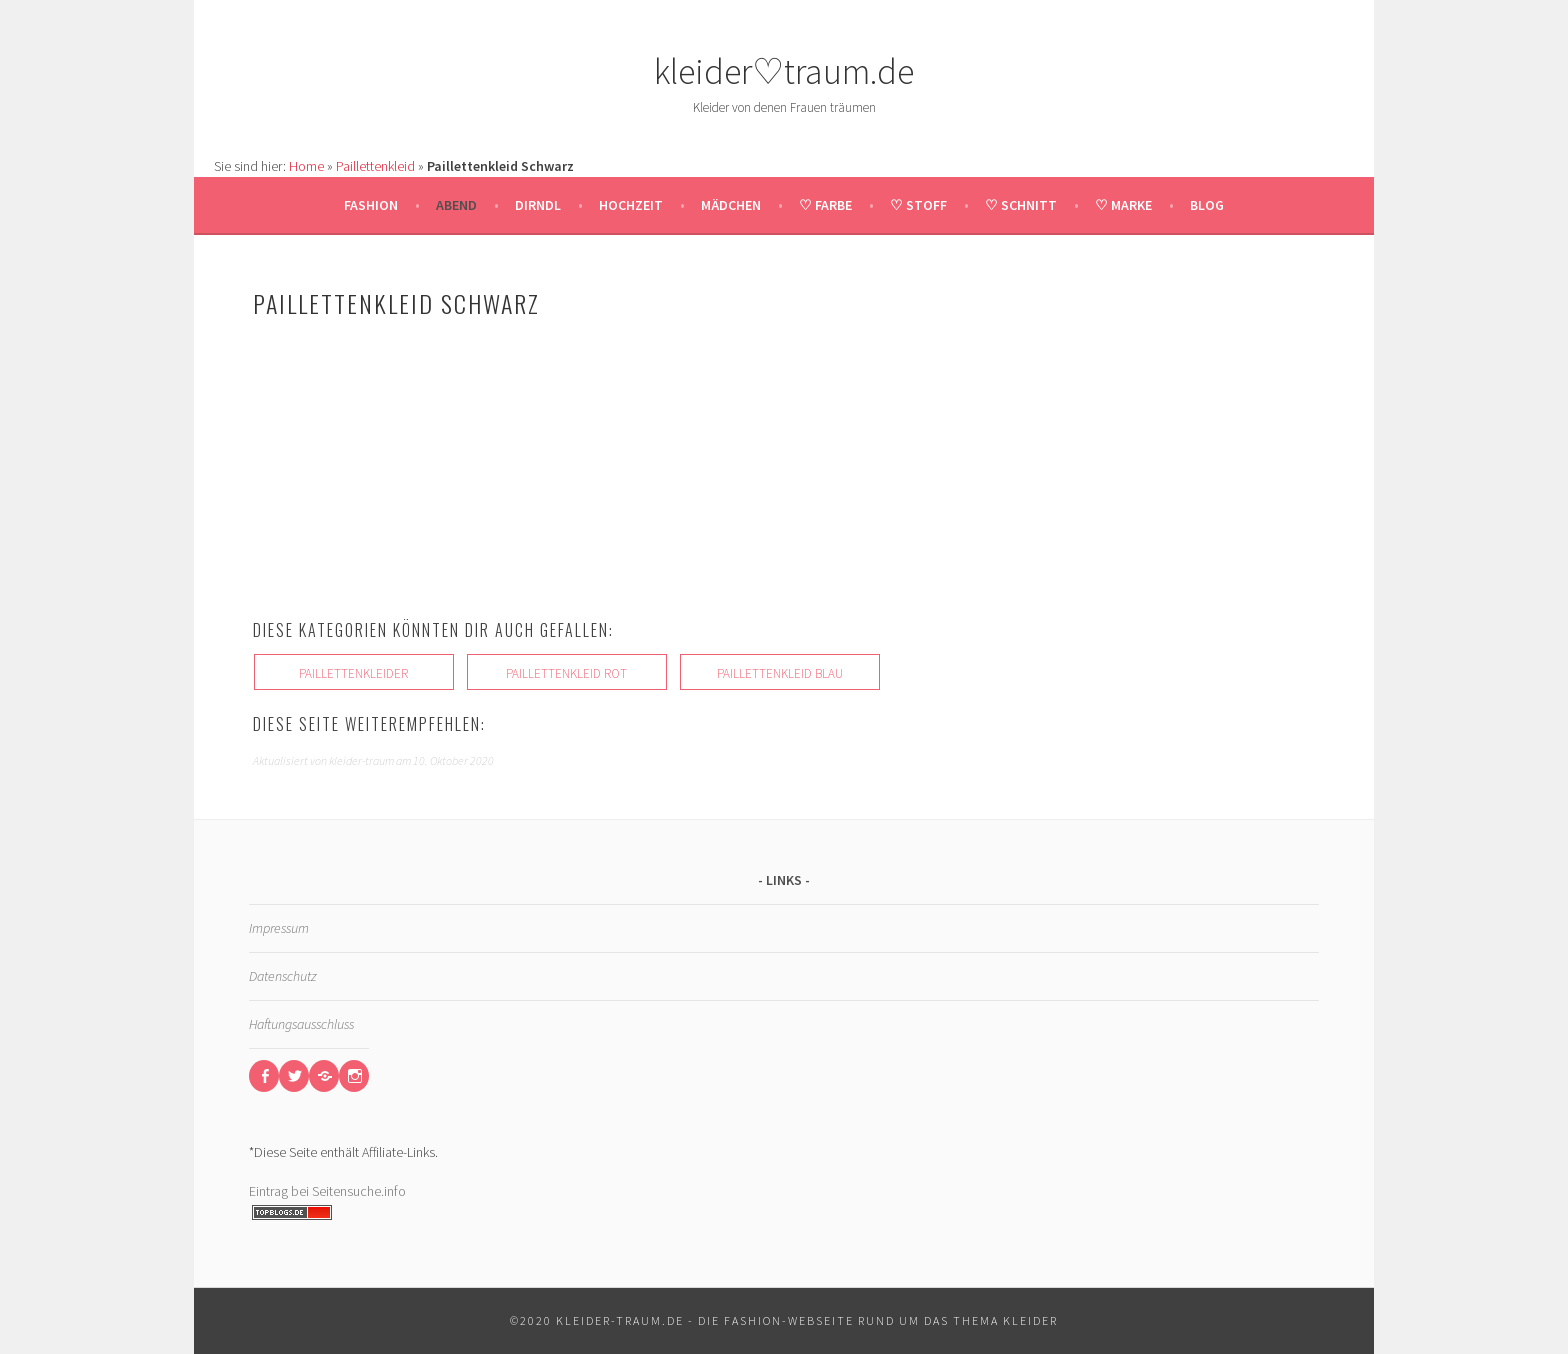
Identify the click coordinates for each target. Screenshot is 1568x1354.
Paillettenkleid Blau (780, 673)
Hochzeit (631, 205)
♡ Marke (1123, 205)
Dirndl (538, 205)
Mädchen (731, 205)
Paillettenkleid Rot (566, 673)
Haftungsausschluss (301, 1024)
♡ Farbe (825, 205)
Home (306, 166)
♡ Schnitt (1021, 205)
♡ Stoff (918, 205)
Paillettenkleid (375, 166)
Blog (1207, 205)
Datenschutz (282, 976)
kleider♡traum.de (784, 71)
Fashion (371, 205)
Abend (456, 205)
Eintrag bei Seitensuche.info (327, 1191)
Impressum (279, 928)
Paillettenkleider (353, 673)
